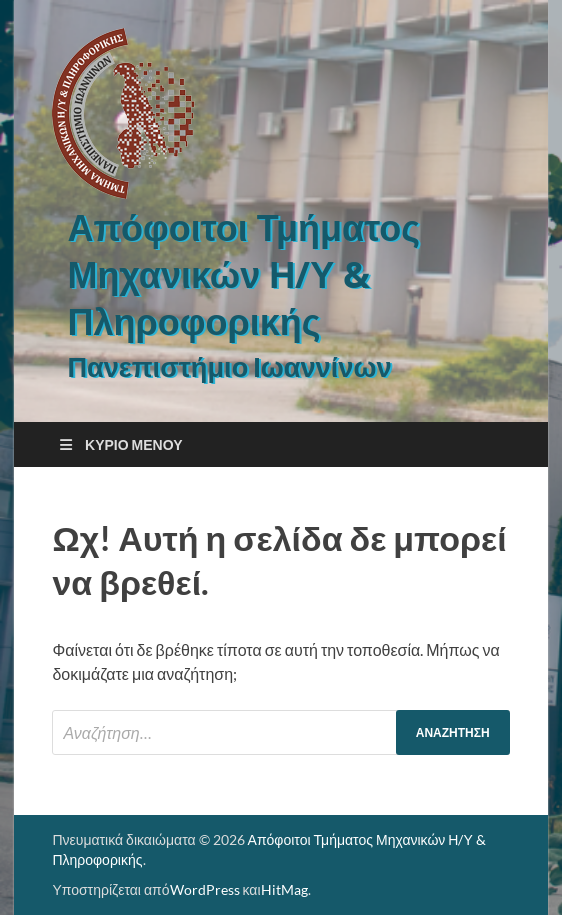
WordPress (205, 889)
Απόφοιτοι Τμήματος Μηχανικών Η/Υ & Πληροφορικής (243, 274)
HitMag (284, 889)
